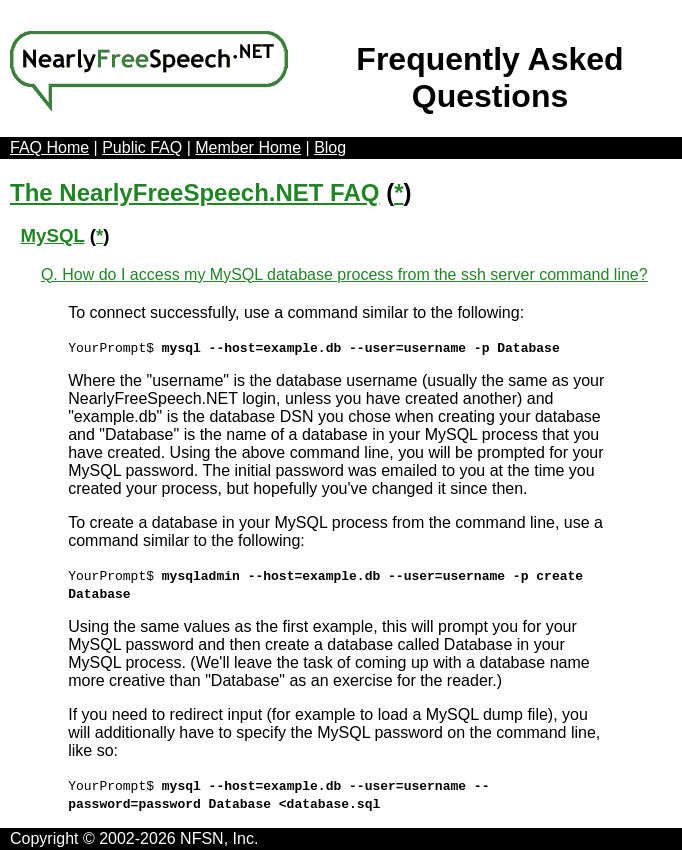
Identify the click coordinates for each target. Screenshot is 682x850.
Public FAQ (142, 147)
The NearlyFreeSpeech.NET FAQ (194, 192)
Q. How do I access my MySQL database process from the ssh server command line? (344, 274)
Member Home (248, 147)
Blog (330, 147)
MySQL (52, 235)
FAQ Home (49, 147)
